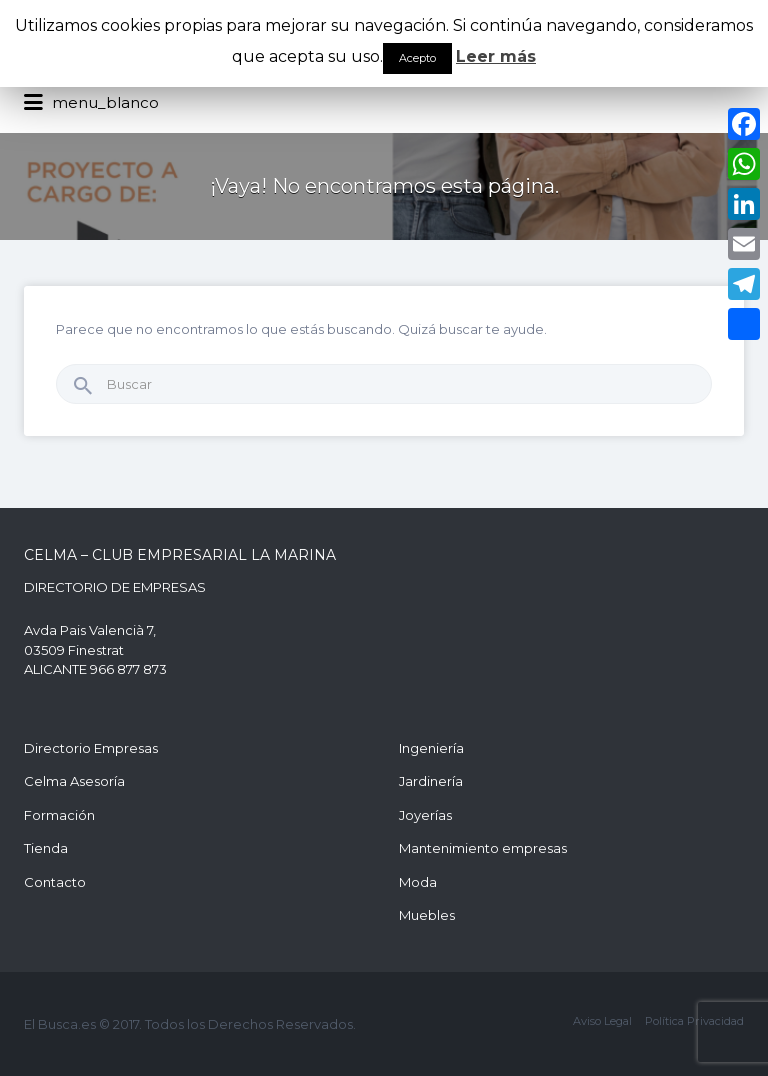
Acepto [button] (417, 58)
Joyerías (425, 815)
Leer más (496, 56)
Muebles (427, 915)
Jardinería (431, 781)
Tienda (46, 848)
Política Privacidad (694, 1021)
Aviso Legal (602, 1021)
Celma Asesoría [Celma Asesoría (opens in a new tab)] (74, 781)
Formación (59, 815)
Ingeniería (431, 748)
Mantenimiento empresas (483, 848)
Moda (418, 882)
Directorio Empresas (91, 748)
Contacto (55, 882)
